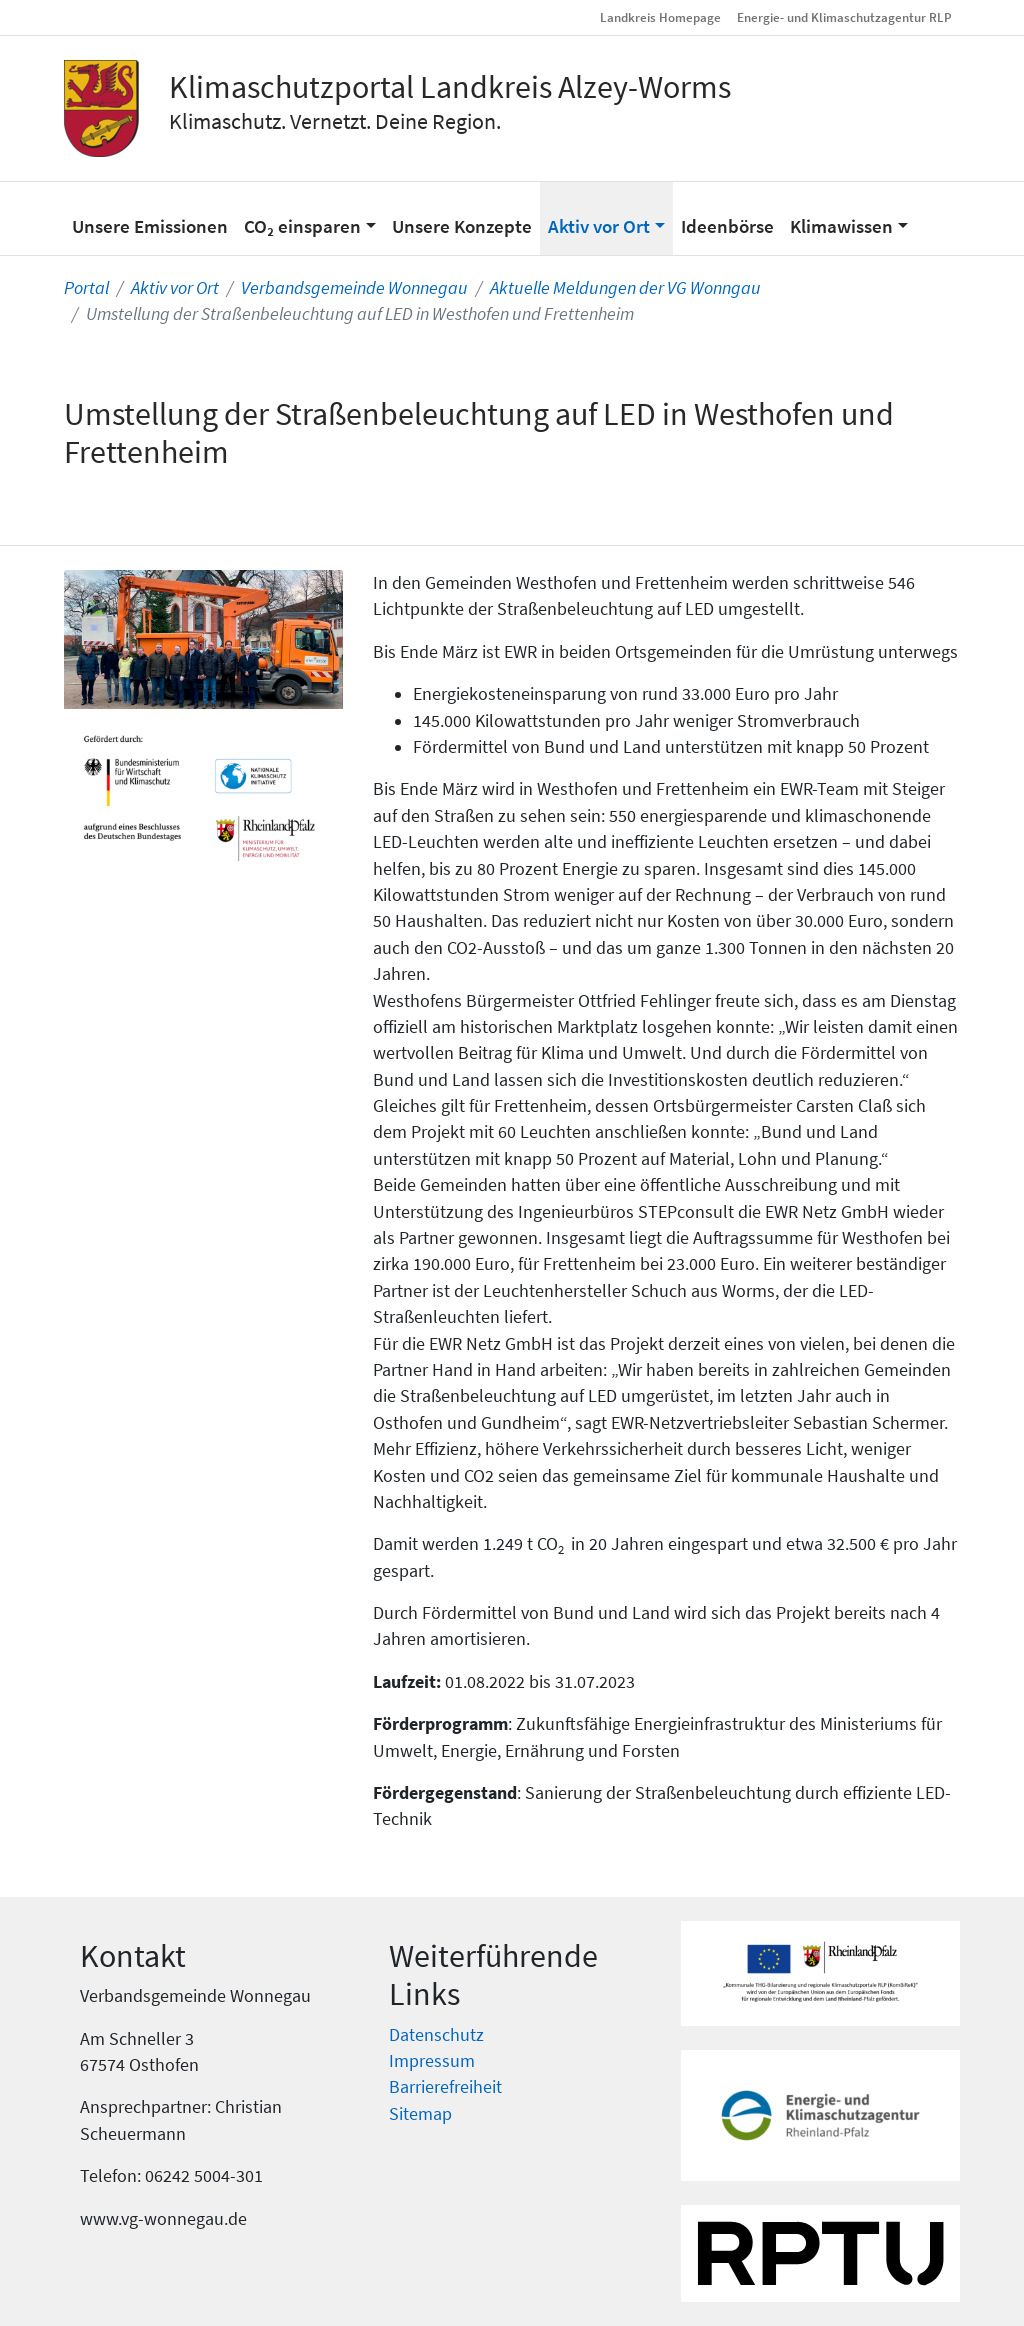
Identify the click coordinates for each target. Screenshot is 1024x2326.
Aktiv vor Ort (175, 288)
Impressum (432, 2061)
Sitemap (420, 2114)
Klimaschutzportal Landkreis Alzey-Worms (450, 87)
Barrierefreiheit (445, 2087)
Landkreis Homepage (660, 17)
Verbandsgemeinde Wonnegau (354, 288)
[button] (310, 218)
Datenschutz (436, 2035)
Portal (86, 288)
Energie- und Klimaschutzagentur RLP (844, 17)
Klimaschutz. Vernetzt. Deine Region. (335, 121)
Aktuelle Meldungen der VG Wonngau (625, 288)
